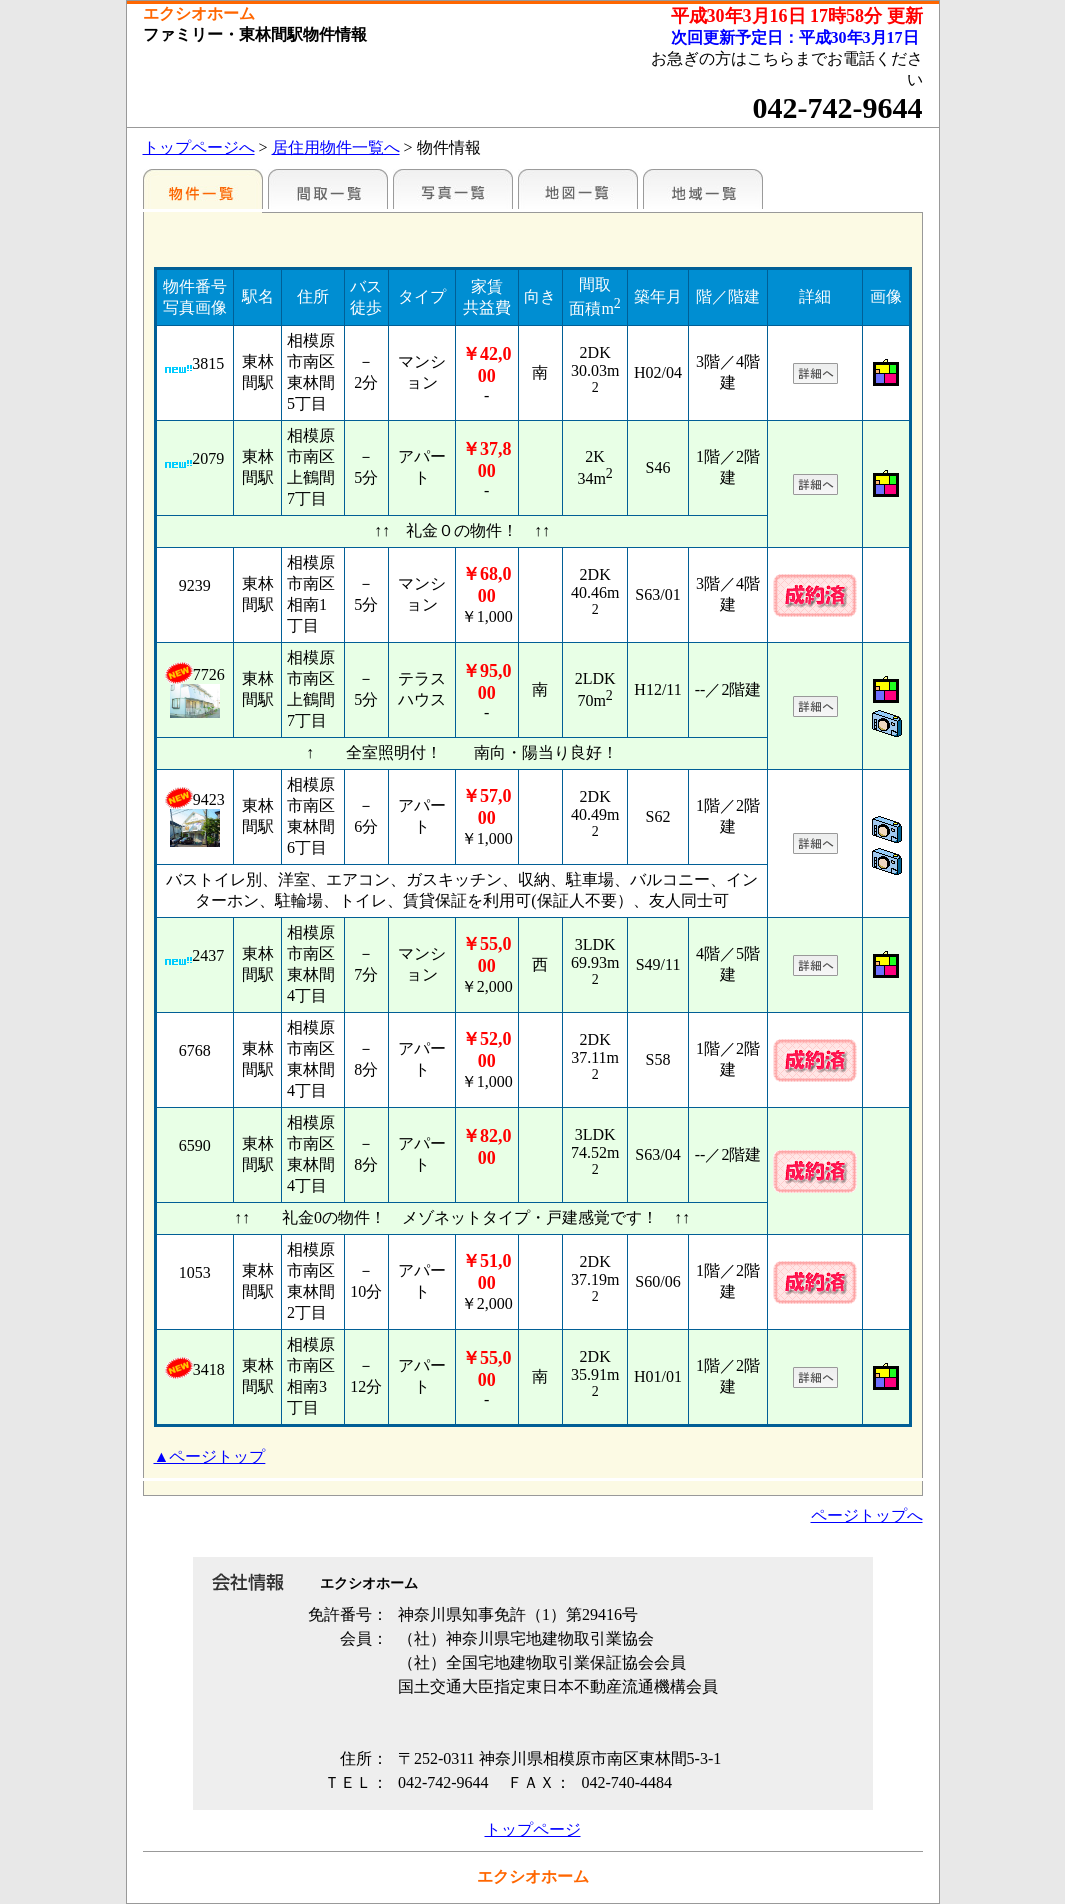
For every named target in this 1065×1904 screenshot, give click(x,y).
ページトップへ (867, 1515)
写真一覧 (453, 189)
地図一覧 (578, 189)
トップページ (533, 1829)
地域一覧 (703, 189)
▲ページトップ (210, 1456)
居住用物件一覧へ (336, 147)
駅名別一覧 (203, 189)
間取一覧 (328, 189)
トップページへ (199, 147)
